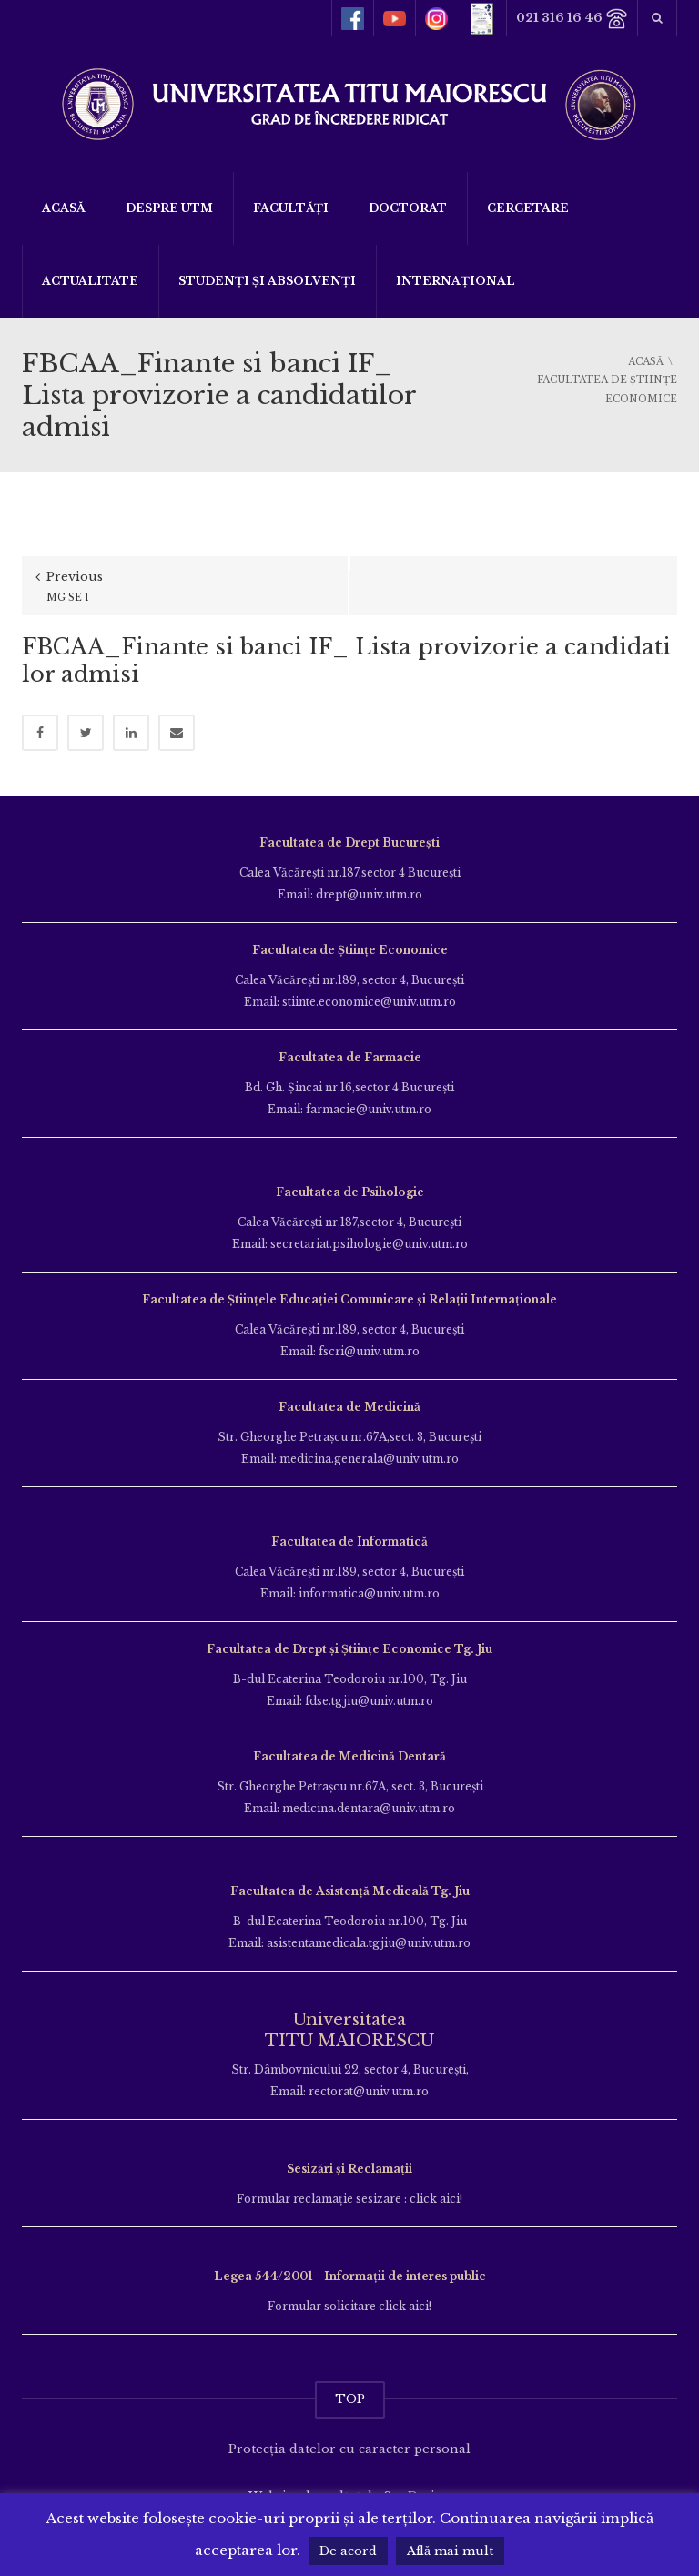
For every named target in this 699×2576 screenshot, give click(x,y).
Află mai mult (450, 2551)
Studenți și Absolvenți (267, 281)
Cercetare (528, 208)
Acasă (64, 208)
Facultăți (291, 208)
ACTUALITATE (90, 281)
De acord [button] (348, 2551)
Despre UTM (169, 208)
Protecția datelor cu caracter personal (349, 2449)
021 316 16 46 (572, 18)
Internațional (455, 281)
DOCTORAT (408, 208)
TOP (350, 2399)
